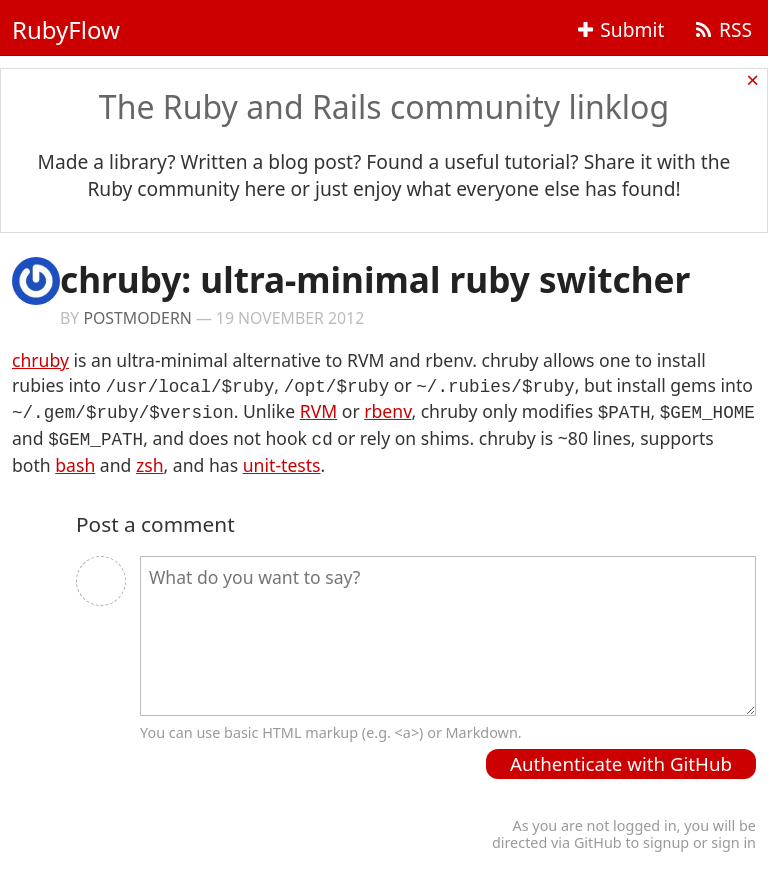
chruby (40, 360)
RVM (318, 409)
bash (75, 459)
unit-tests (282, 459)
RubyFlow (66, 29)
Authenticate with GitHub (621, 757)
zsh (150, 459)
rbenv (387, 409)
